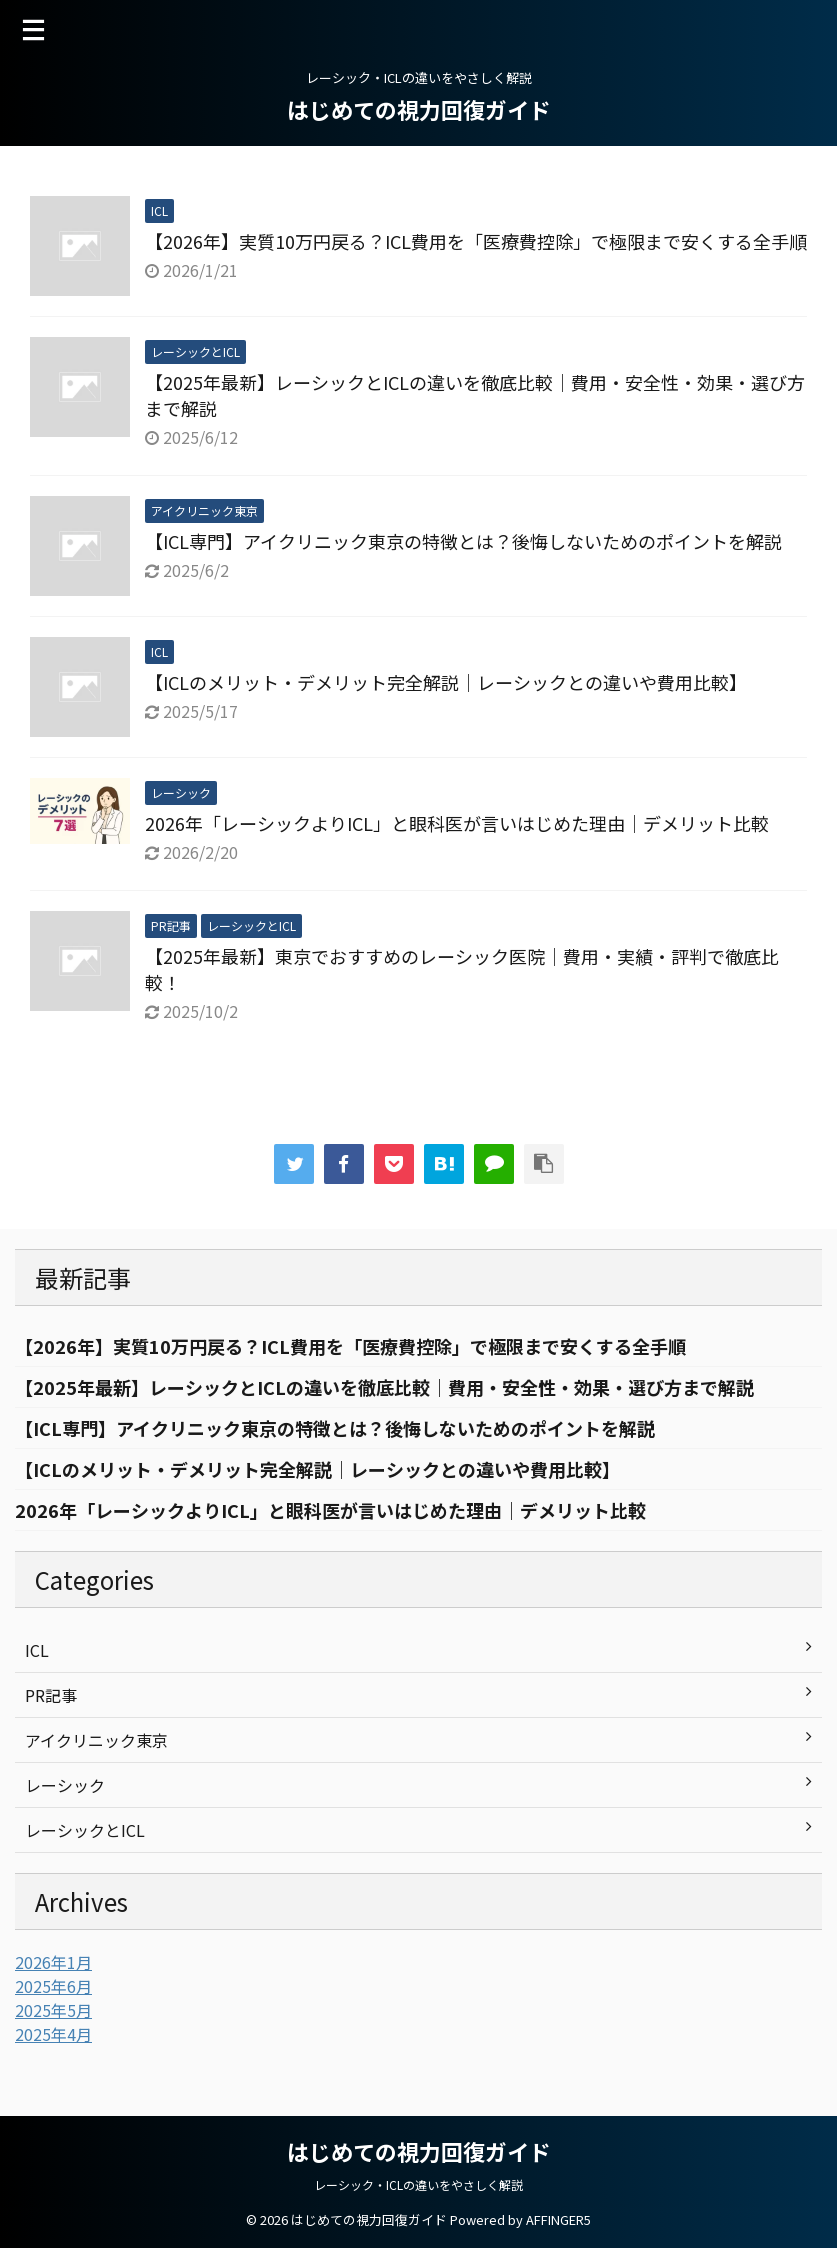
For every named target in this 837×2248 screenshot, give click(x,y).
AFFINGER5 (558, 2219)
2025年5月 (53, 2010)
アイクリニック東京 (96, 1740)
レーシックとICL (85, 1830)
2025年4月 (53, 2034)
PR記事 (51, 1695)
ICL (37, 1650)
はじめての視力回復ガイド (419, 109)
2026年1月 (53, 1962)
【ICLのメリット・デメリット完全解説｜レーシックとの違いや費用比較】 (446, 682)
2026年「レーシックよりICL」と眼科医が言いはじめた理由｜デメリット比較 (457, 823)
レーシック (65, 1785)
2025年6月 (53, 1986)
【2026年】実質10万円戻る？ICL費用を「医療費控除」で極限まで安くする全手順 (476, 241)
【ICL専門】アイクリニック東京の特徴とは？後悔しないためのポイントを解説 (463, 541)
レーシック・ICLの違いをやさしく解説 (418, 2184)
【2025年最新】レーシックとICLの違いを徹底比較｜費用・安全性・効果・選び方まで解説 (384, 1387)
